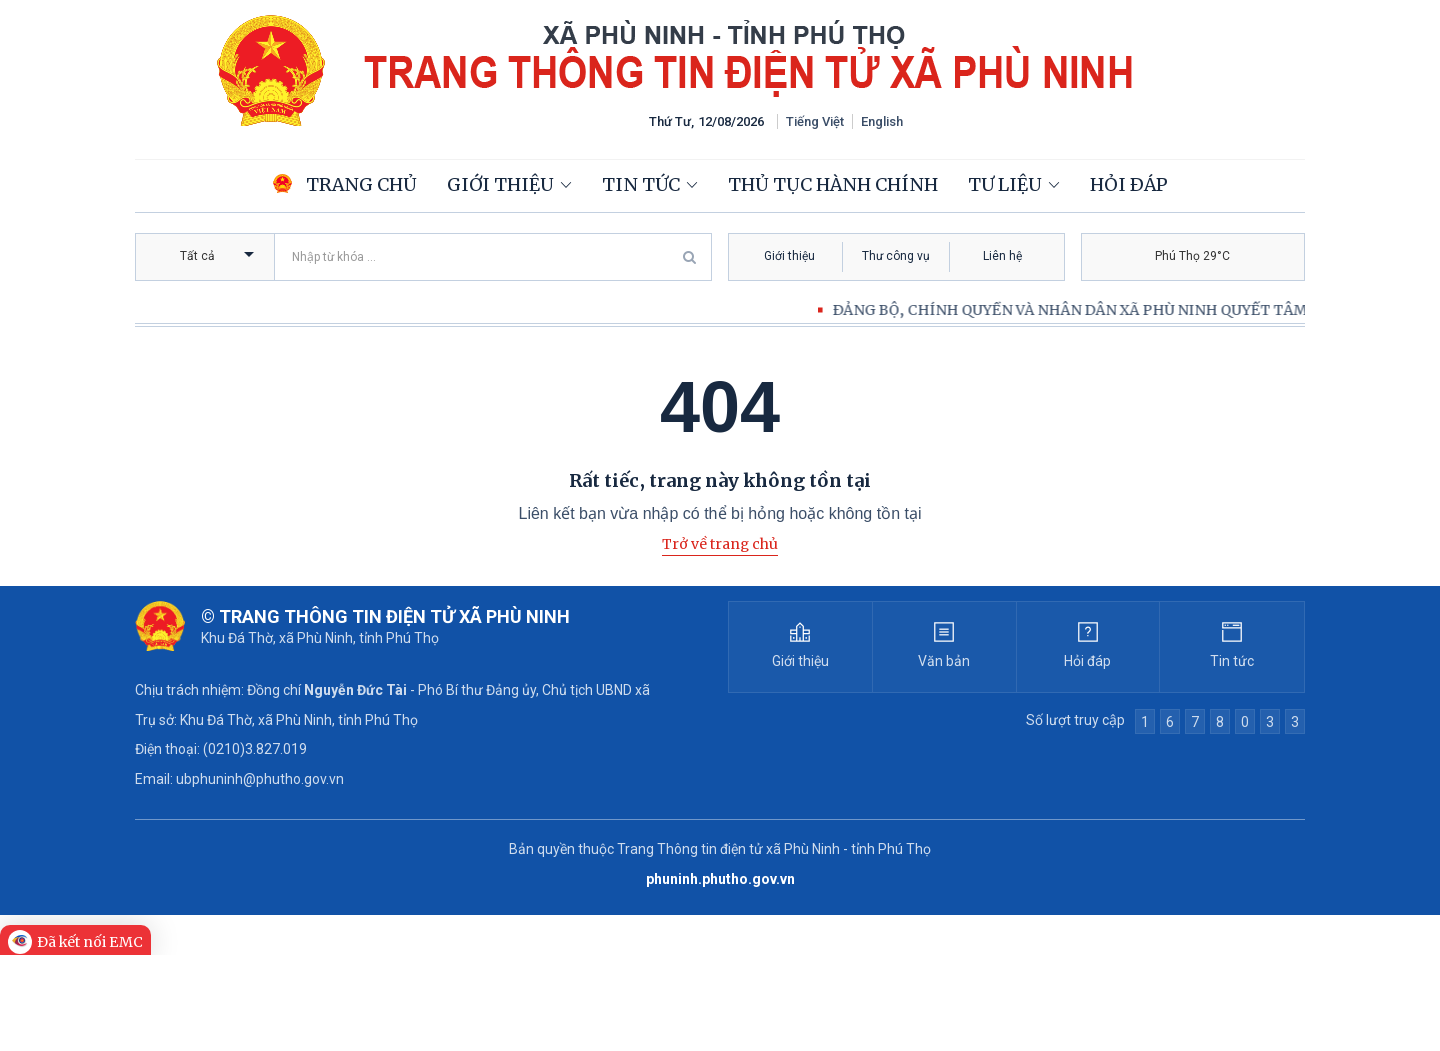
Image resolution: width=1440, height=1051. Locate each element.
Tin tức (641, 184)
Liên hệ (1002, 256)
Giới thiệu (500, 184)
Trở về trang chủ (720, 544)
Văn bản (944, 661)
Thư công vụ (896, 256)
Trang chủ (345, 184)
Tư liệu (1005, 184)
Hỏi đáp (1129, 184)
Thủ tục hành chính (833, 184)
